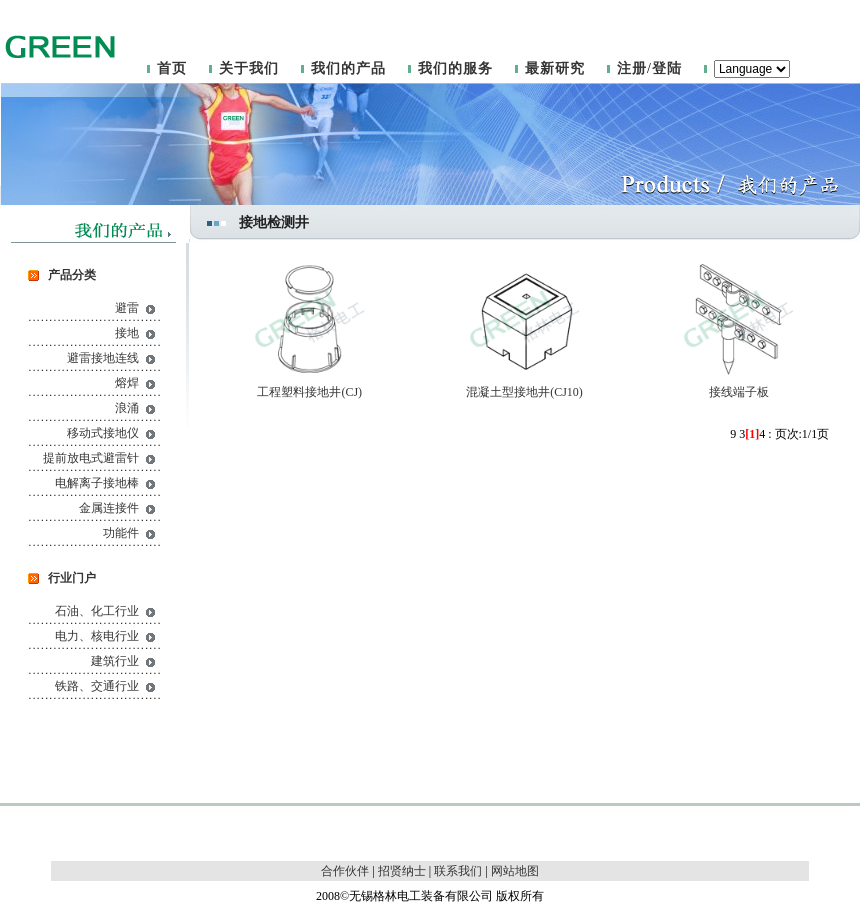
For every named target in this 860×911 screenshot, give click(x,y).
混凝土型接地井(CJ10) (524, 392)
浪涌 (127, 408)
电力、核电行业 (97, 636)
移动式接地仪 (103, 433)
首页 (172, 68)
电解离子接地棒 (97, 483)
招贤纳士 (402, 871)
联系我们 (458, 871)
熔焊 (127, 383)
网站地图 (515, 871)
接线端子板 (739, 392)
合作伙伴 (345, 871)
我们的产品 (348, 68)
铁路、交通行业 (97, 686)
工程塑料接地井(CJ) (309, 392)
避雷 (127, 308)
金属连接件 (109, 508)
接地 (127, 333)
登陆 (667, 68)
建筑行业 (115, 661)
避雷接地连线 (103, 358)
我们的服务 (455, 68)
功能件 (121, 533)
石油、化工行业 (97, 611)
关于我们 (249, 68)
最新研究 (555, 68)
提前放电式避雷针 (91, 458)
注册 (632, 68)
